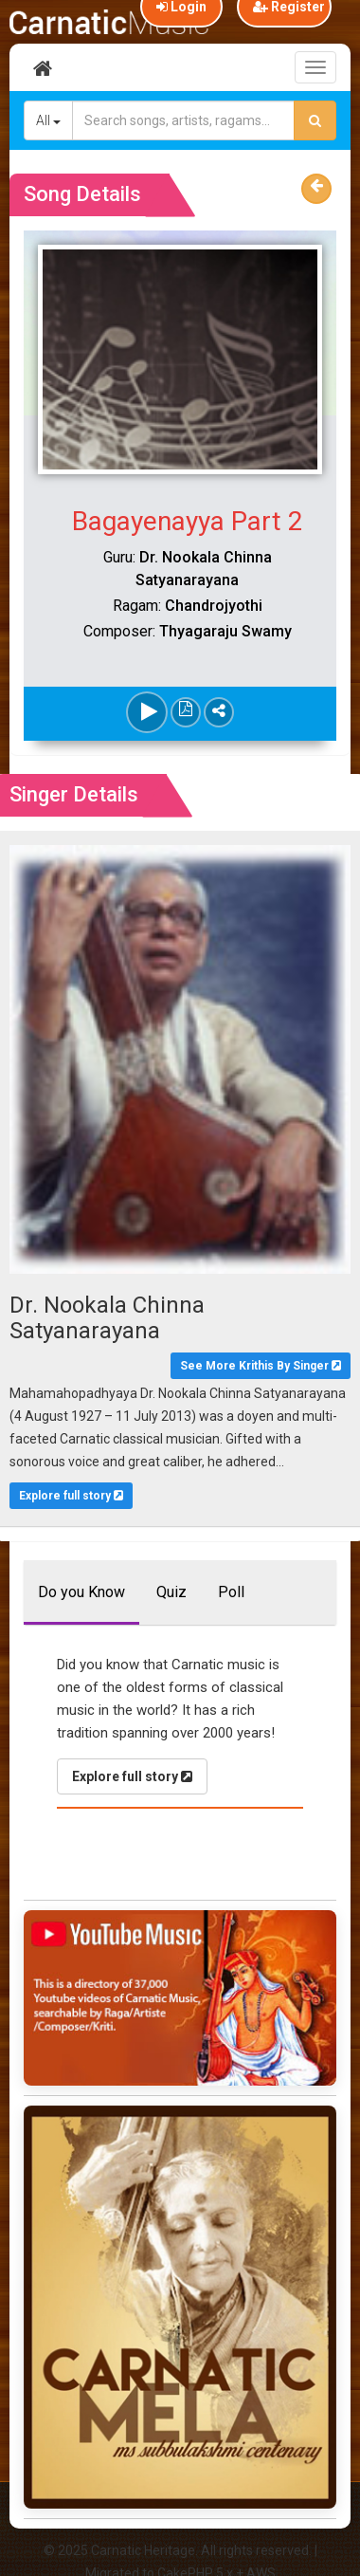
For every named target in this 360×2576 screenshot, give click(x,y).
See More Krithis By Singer (260, 1365)
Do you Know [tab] (81, 1592)
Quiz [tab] (171, 1592)
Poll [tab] (231, 1592)
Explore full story (71, 1495)
